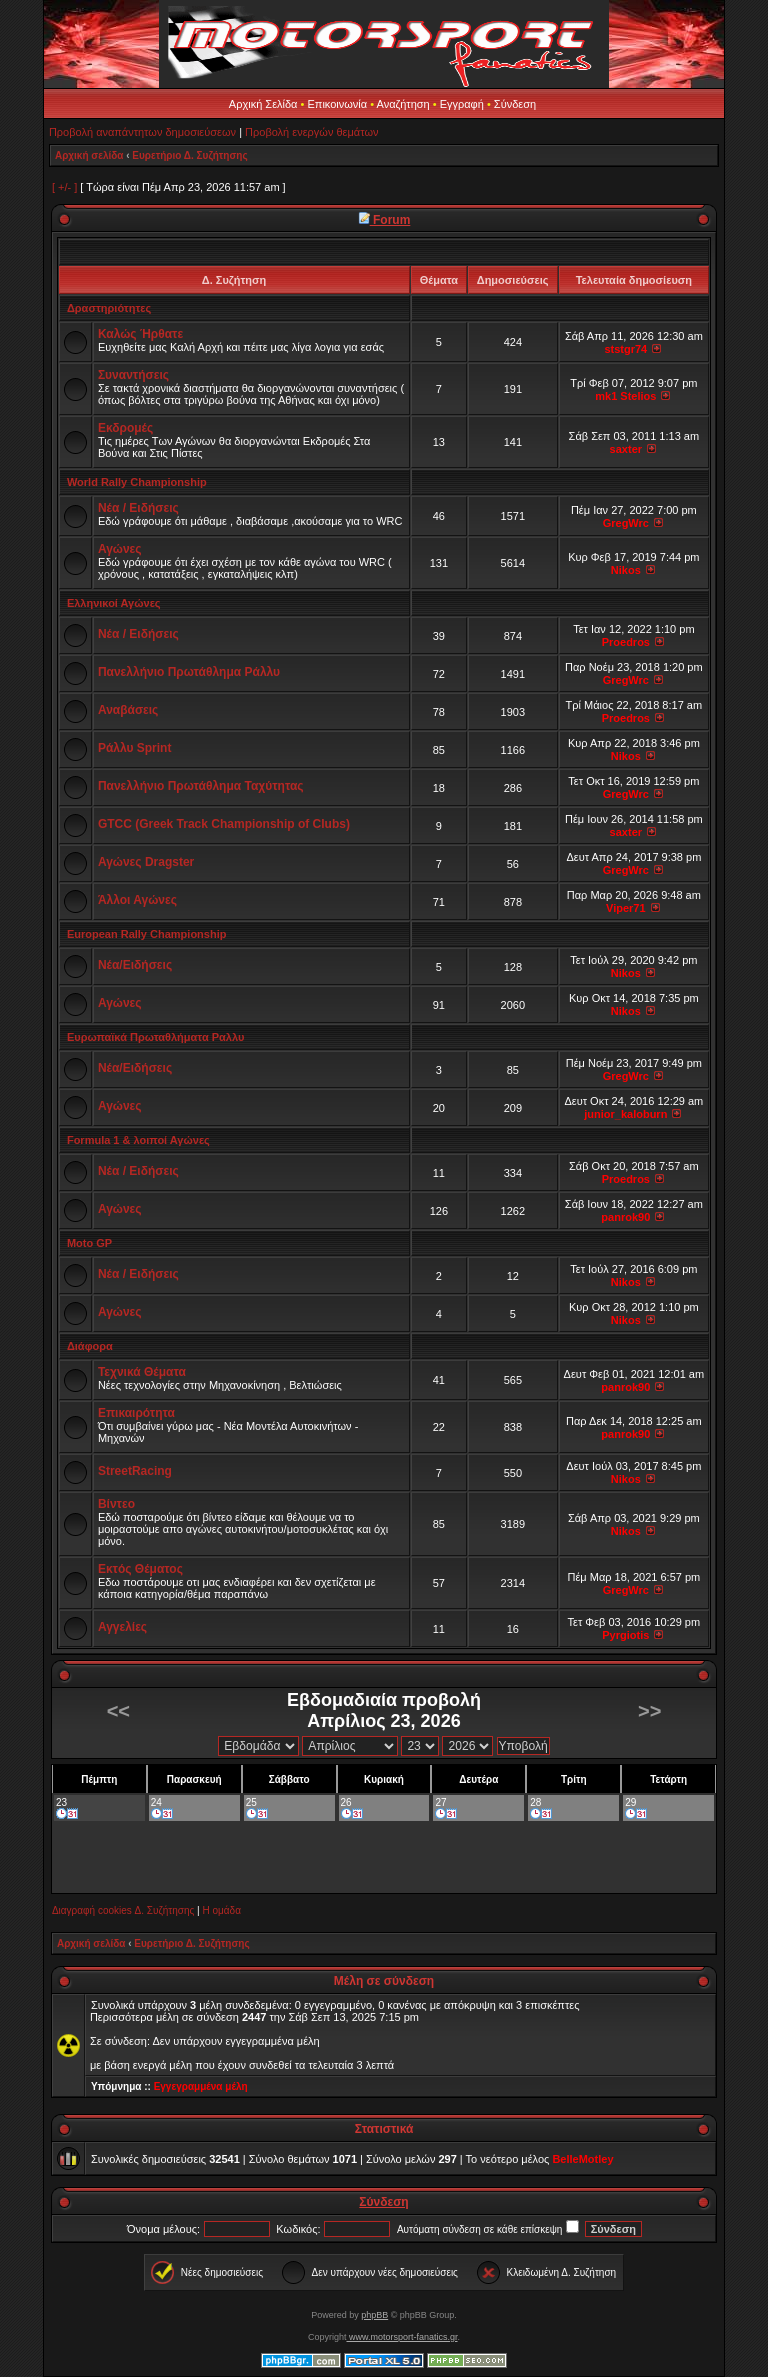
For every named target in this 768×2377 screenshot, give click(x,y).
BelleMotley (582, 2159)
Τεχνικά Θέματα (142, 1372)
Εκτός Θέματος (140, 1569)
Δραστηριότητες (109, 308)
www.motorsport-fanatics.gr (401, 2337)
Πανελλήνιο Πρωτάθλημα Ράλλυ (189, 672)
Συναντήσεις (133, 375)
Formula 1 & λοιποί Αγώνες (138, 1140)
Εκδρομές (125, 428)
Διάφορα (90, 1346)
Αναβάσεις (128, 710)
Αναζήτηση (403, 104)
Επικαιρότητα (136, 1413)
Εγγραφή (462, 104)
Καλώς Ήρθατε (140, 334)
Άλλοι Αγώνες (137, 900)
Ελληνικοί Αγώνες (114, 603)
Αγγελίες (122, 1627)
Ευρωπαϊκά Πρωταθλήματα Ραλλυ (155, 1037)
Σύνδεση (515, 104)
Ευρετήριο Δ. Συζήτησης (189, 155)
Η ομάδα (221, 1910)
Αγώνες (120, 549)
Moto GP (89, 1243)
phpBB (374, 2315)
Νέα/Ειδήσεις (135, 965)
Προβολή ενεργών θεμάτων (311, 132)
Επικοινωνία (337, 104)
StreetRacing (135, 1471)
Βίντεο (116, 1504)
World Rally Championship (137, 482)
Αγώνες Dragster (146, 862)
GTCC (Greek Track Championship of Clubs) (224, 824)
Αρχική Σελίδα (263, 104)
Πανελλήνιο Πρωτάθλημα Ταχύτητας (201, 786)
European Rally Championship (147, 934)
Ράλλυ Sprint (135, 748)
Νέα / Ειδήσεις (138, 508)
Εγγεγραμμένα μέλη (201, 2086)
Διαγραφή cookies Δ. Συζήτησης (123, 1910)
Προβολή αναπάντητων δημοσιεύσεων (142, 132)
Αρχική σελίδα (89, 155)
